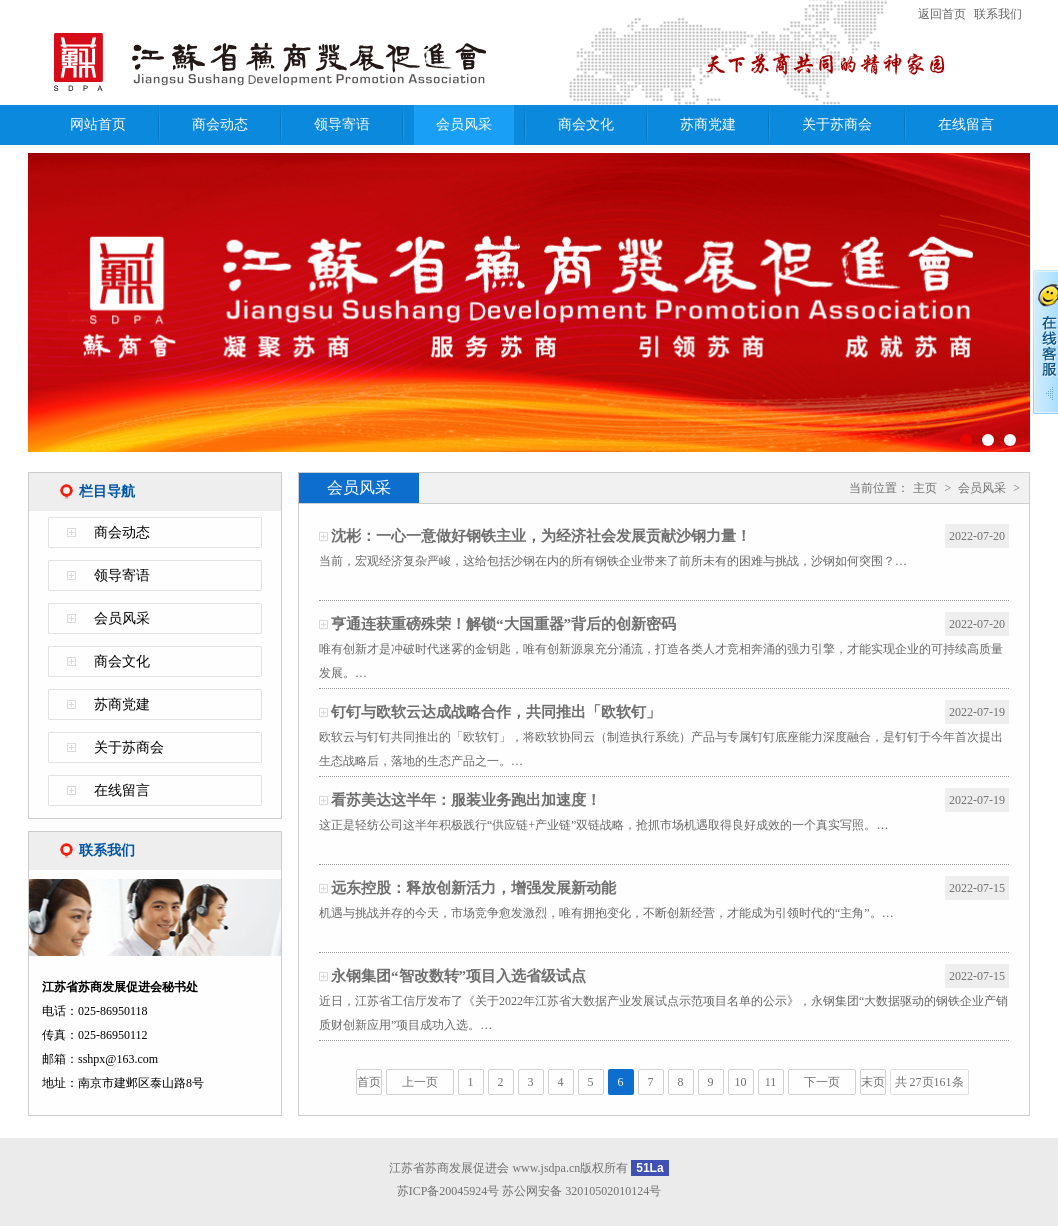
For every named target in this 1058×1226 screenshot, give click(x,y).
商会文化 (586, 124)
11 (771, 1082)
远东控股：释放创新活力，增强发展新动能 (473, 888)
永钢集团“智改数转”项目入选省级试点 (458, 976)
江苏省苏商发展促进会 (288, 63)
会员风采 (464, 124)
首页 (369, 1082)
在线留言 (966, 124)
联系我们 (998, 14)
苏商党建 (708, 124)
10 (741, 1082)
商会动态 (220, 124)
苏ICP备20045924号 (448, 1191)
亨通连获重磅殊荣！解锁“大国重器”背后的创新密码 (503, 624)
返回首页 (942, 14)
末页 (873, 1082)
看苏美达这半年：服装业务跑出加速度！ (466, 800)
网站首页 (98, 124)
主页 (925, 488)
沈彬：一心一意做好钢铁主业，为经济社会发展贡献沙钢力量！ (541, 536)
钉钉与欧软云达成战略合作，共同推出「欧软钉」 (496, 712)
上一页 (420, 1082)
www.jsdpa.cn (546, 1168)
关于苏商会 (837, 124)
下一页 (822, 1082)
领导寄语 (342, 124)
